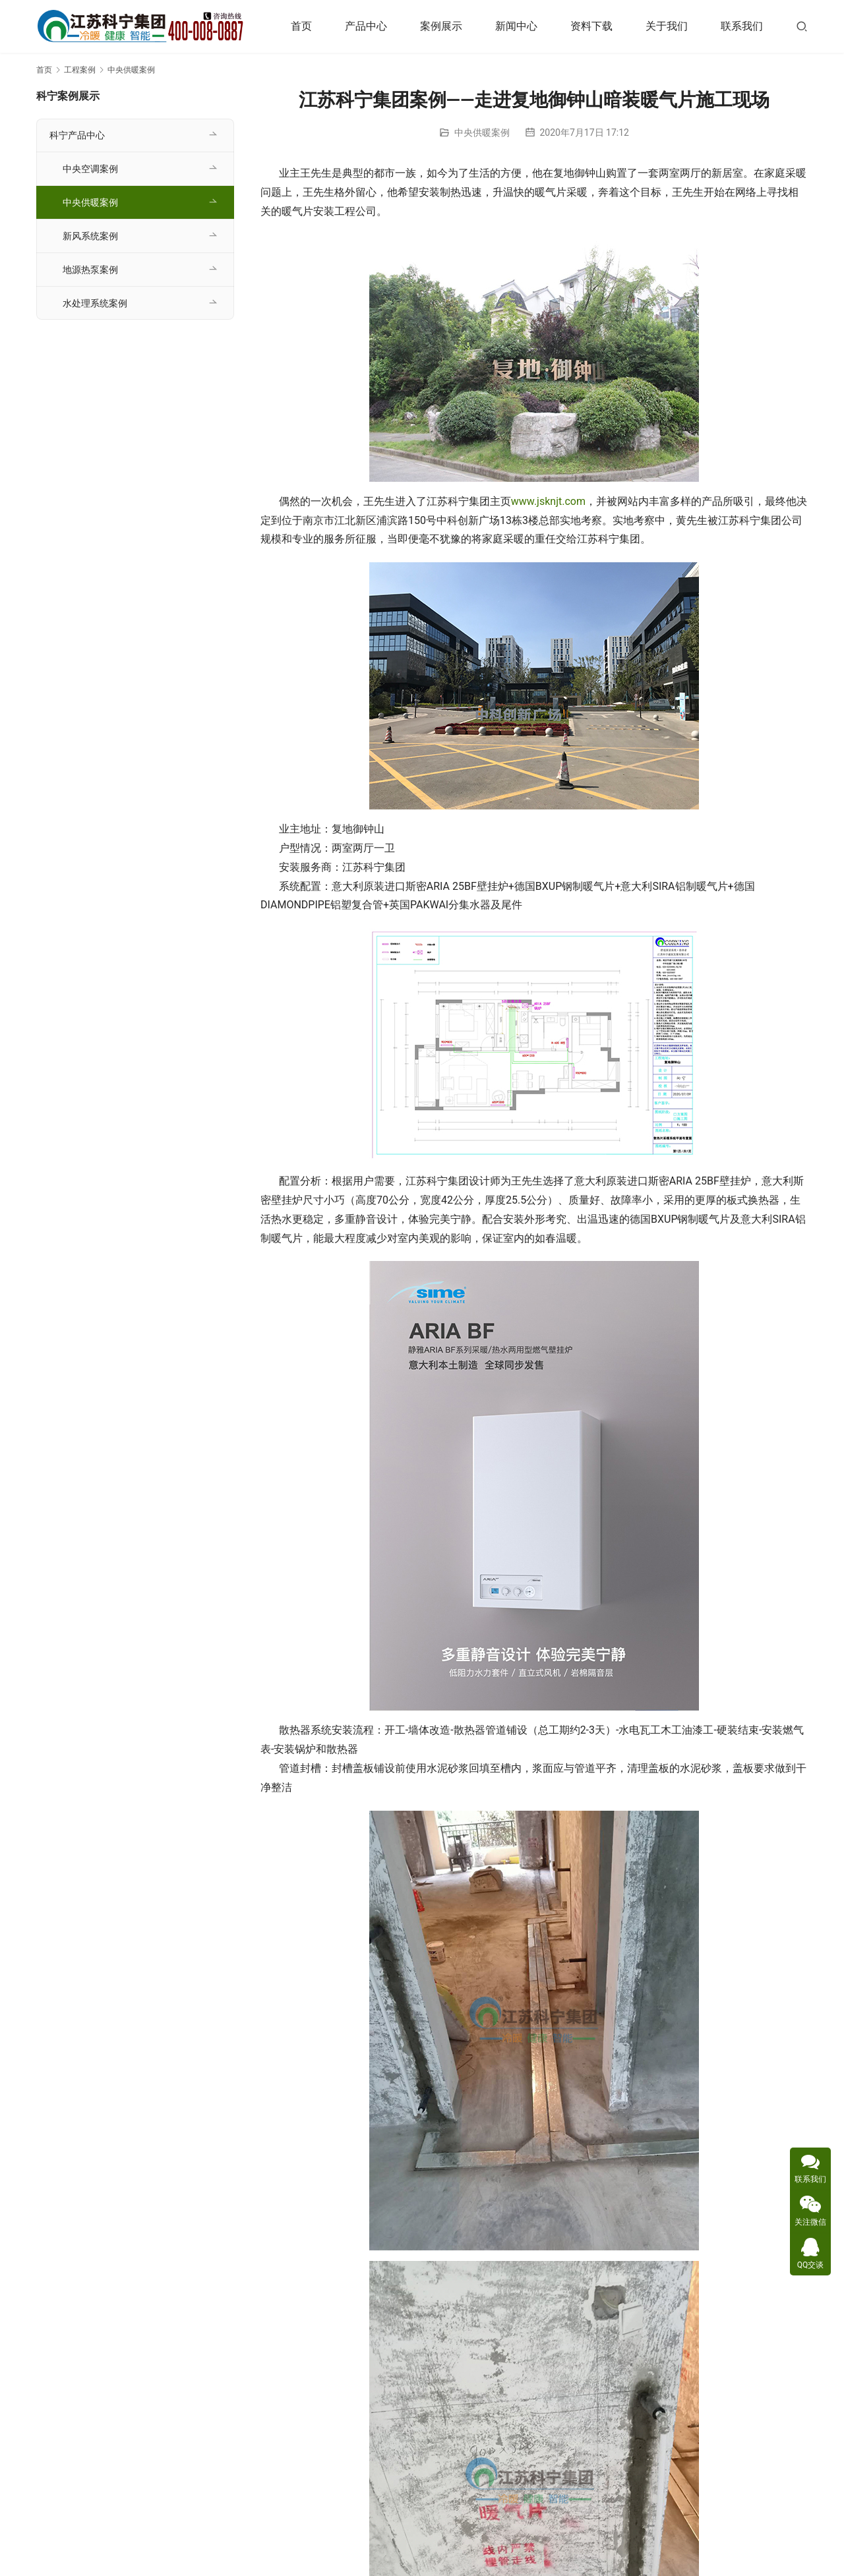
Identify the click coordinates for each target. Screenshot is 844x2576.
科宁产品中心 (77, 135)
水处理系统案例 (95, 303)
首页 (301, 26)
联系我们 (742, 26)
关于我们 (667, 26)
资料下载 (591, 26)
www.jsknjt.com (548, 501)
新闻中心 (516, 26)
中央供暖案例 (482, 132)
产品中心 (366, 26)
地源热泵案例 (90, 269)
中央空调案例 (90, 168)
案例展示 (441, 26)
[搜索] (802, 26)
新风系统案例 (90, 236)
